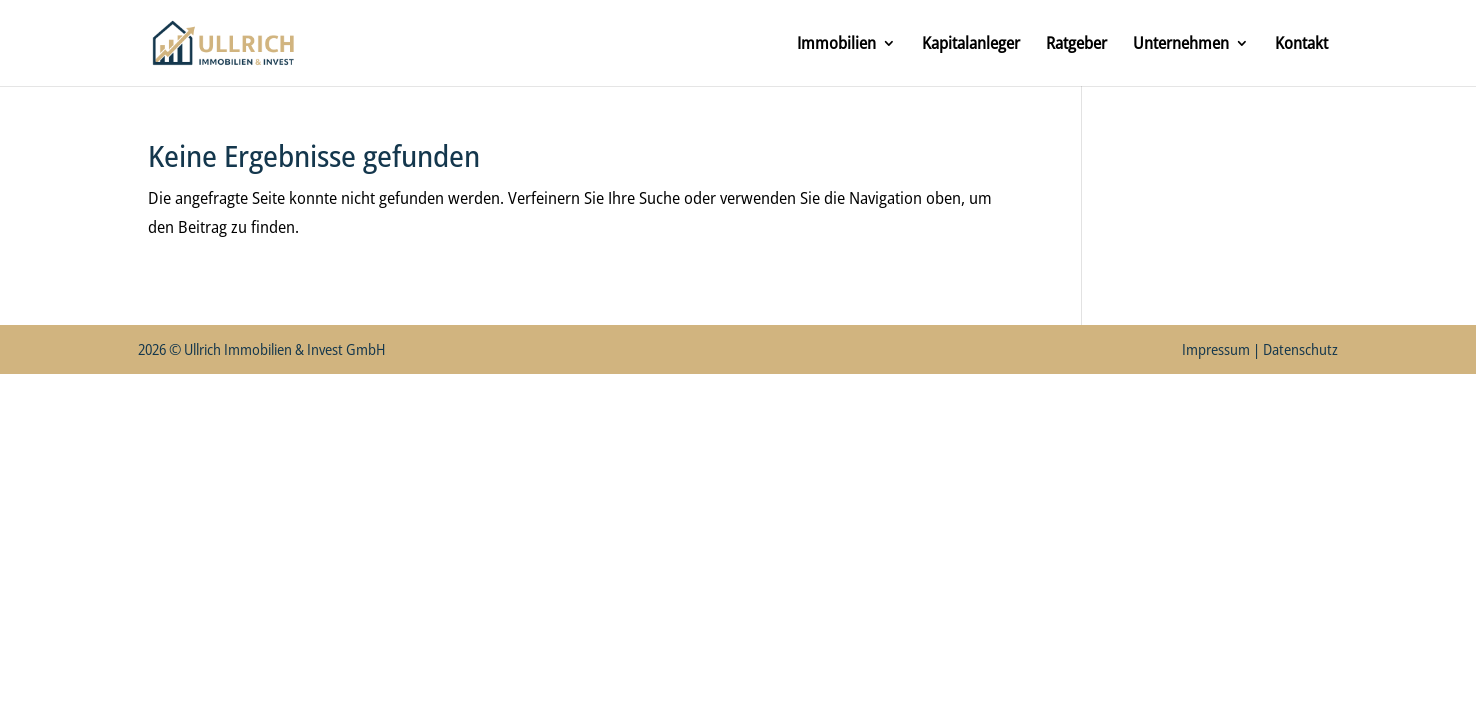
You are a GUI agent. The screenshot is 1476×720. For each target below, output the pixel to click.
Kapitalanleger (971, 45)
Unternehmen (1181, 45)
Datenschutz (1300, 349)
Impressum (1216, 349)
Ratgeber (1076, 45)
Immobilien (836, 45)
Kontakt (1301, 45)
